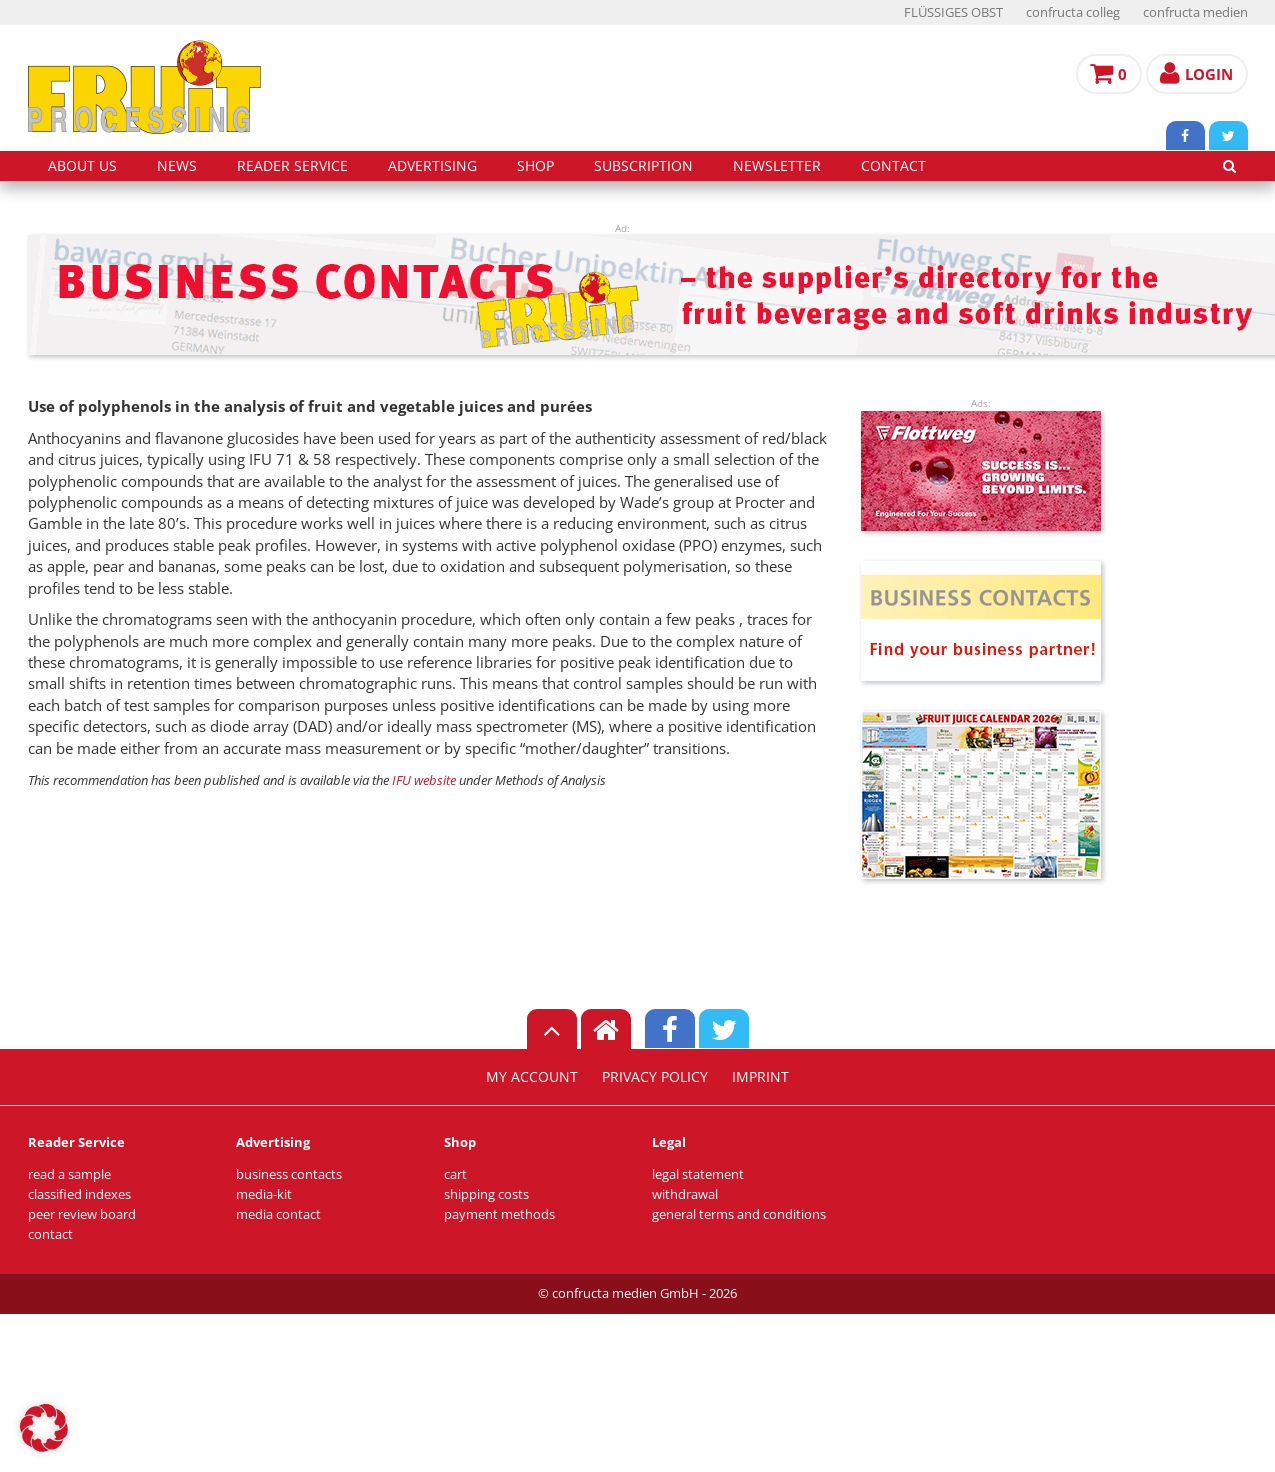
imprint (760, 1077)
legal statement (698, 1174)
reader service (292, 166)
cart (455, 1174)
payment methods (499, 1214)
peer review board (82, 1214)
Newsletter (777, 166)
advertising (432, 166)
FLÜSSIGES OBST (953, 12)
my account (532, 1077)
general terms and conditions (739, 1214)
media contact (278, 1214)
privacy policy (655, 1077)
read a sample (69, 1174)
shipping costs (486, 1194)
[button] (44, 1428)
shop (535, 166)
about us (82, 166)
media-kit (264, 1194)
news (177, 166)
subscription (643, 166)
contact (893, 166)
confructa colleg (1073, 12)
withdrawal (685, 1194)
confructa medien (1195, 12)
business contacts (289, 1174)
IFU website (424, 780)
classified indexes (79, 1194)
